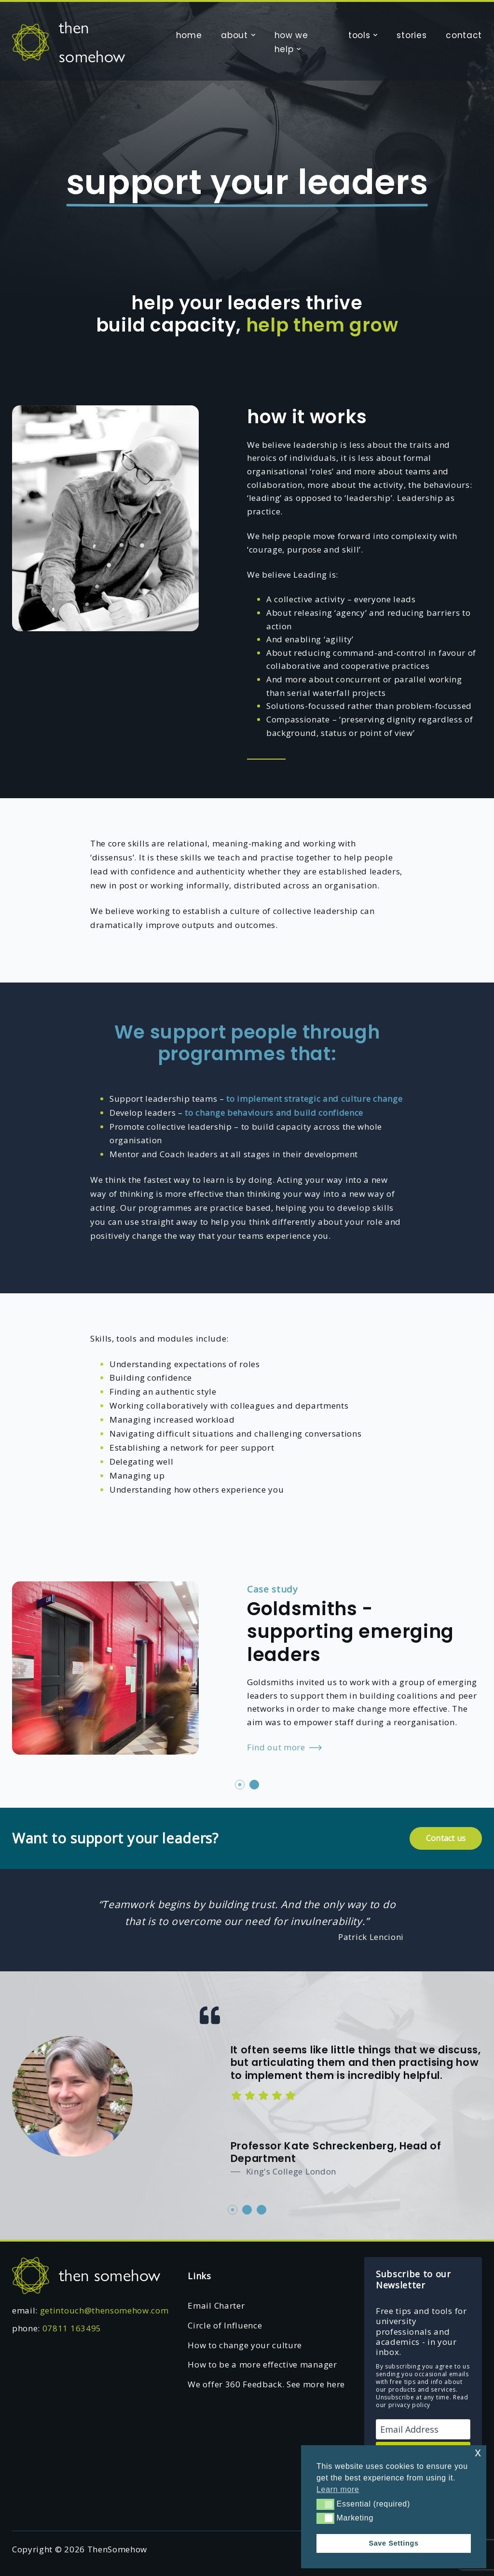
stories (411, 35)
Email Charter (216, 2305)
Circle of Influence (225, 2325)
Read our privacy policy (422, 2401)
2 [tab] (254, 1784)
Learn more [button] (337, 2489)
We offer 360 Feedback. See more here (266, 2384)
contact (464, 35)
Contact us (446, 1838)
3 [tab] (261, 2210)
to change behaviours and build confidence (274, 1112)
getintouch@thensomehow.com (104, 2310)
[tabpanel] (247, 1666)
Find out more (284, 1748)
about (234, 35)
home (189, 35)
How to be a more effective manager (262, 2364)
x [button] (478, 2452)
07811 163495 (71, 2328)
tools (359, 35)
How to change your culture (245, 2345)
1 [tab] (240, 1784)
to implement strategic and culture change (314, 1098)
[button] (325, 2504)
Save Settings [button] (393, 2543)
